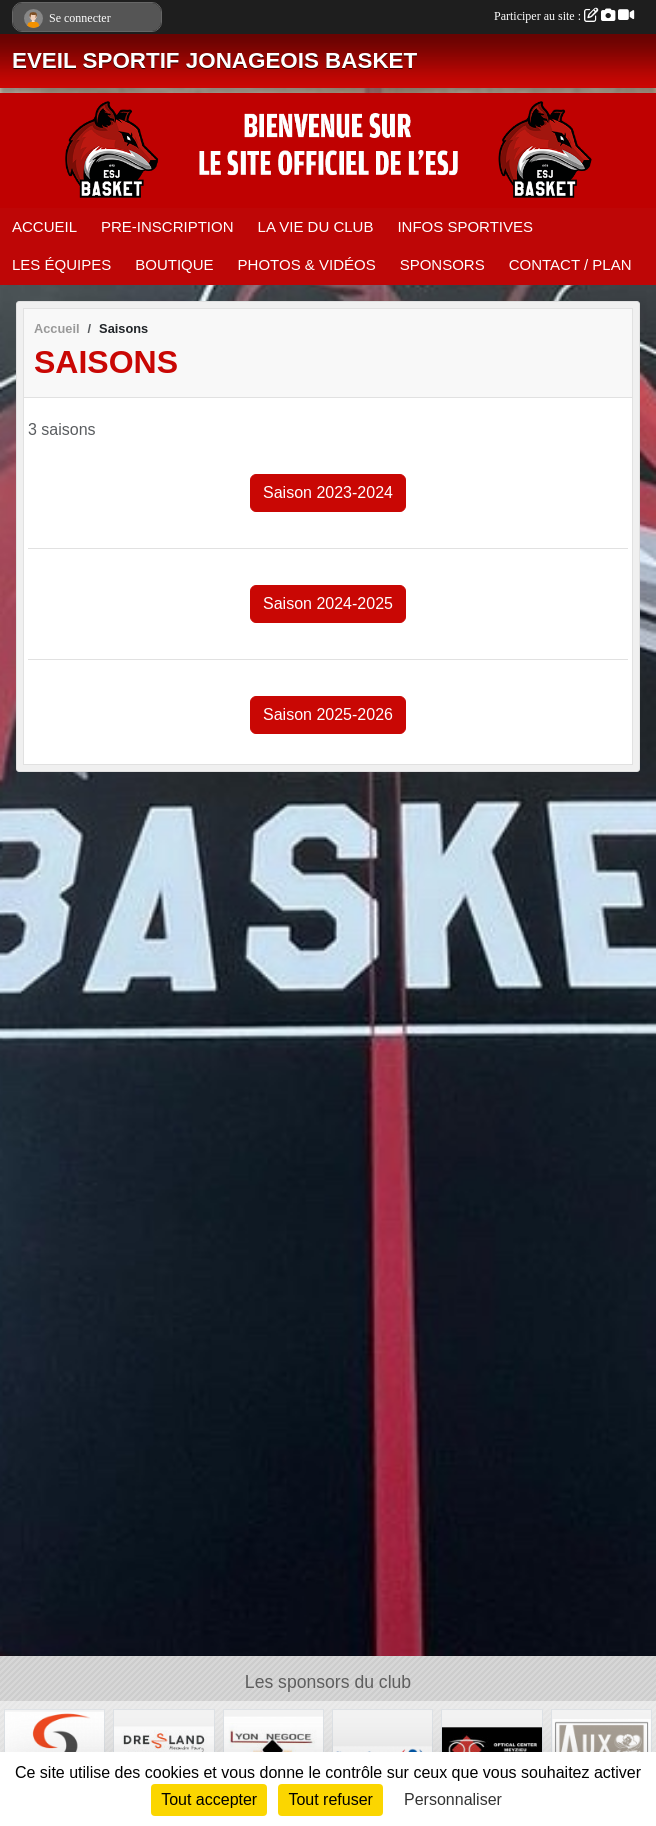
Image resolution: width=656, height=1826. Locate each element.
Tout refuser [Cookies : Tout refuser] (330, 1799)
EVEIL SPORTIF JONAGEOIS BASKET (214, 60)
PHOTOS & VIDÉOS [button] (307, 264)
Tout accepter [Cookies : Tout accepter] (209, 1799)
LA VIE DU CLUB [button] (316, 226)
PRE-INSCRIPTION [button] (167, 226)
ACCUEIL (44, 226)
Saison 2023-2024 (328, 492)
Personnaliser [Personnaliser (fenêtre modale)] (453, 1799)
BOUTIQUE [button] (174, 264)
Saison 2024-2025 (328, 603)
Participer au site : (564, 16)
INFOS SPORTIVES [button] (465, 226)
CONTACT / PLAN (570, 264)
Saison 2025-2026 (328, 714)
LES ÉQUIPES (61, 264)
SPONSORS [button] (442, 264)
